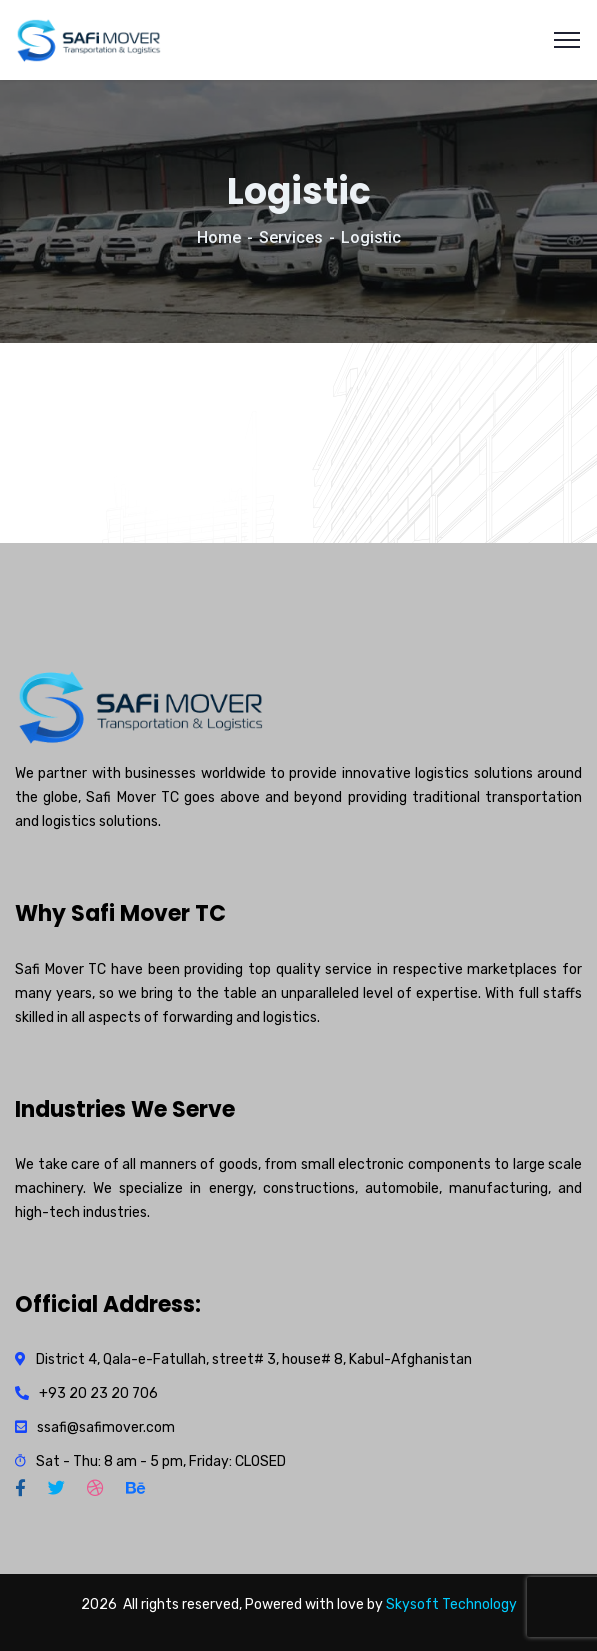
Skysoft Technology (451, 1604)
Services (291, 237)
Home (219, 237)
